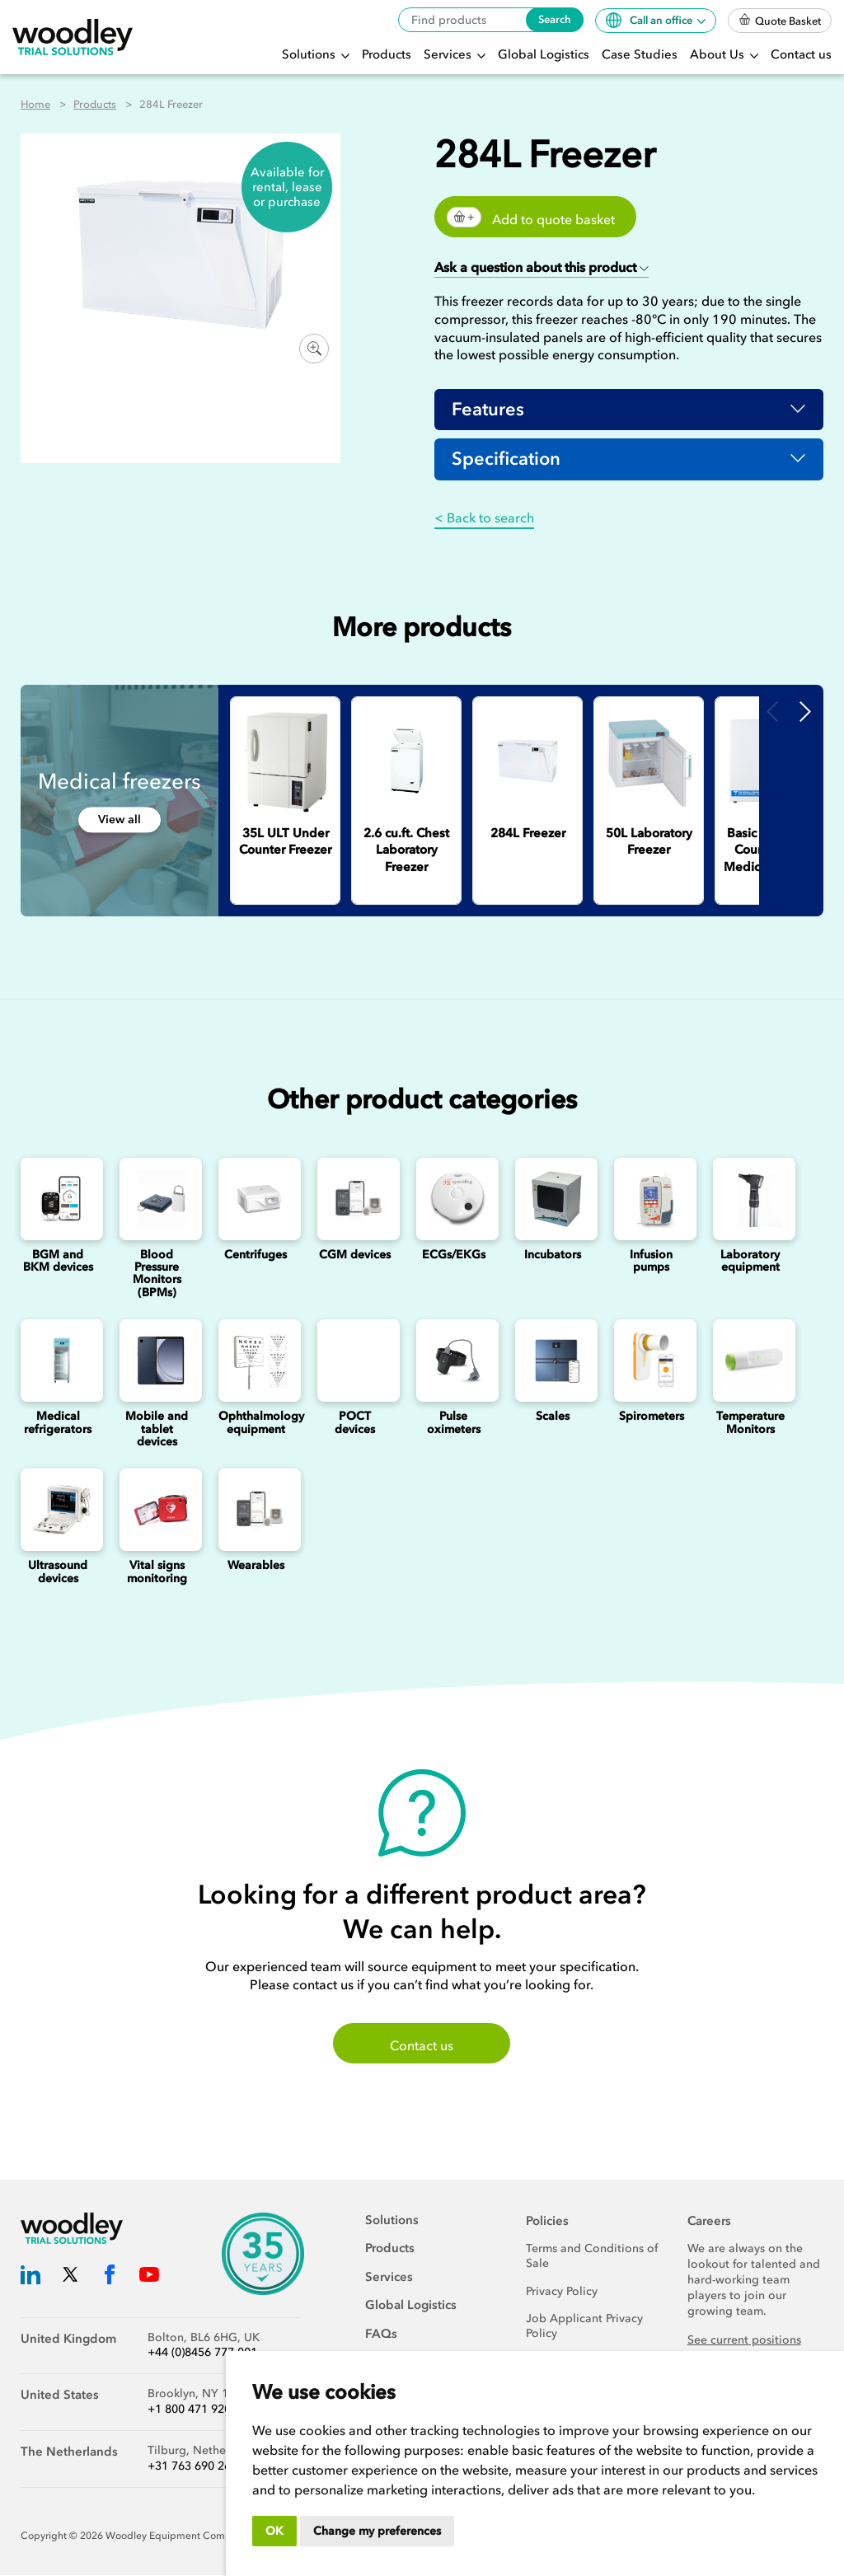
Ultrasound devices (57, 1572)
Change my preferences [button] (377, 2531)
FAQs (381, 2334)
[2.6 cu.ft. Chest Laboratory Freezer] (406, 761)
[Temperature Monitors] (750, 1361)
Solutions (310, 54)
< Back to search (484, 518)
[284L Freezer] (527, 761)
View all (119, 820)
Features (488, 410)
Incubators (552, 1255)
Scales (553, 1417)
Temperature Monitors (750, 1423)
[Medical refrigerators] (58, 1361)
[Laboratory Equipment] (750, 1200)
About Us (719, 54)
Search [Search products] (554, 19)
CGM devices (355, 1255)
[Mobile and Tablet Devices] (157, 1361)
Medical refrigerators (57, 1423)
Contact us (801, 54)
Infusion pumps (651, 1261)
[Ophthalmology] (255, 1361)
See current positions (744, 2341)
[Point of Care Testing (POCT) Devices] (354, 1361)
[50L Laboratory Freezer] (649, 761)
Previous (772, 712)
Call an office (650, 20)
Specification (506, 460)
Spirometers (651, 1417)
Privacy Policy (562, 2292)
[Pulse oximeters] (453, 1361)
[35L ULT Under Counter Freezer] (285, 761)
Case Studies (640, 54)
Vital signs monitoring (157, 1572)
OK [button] (274, 2531)
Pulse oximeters (454, 1423)
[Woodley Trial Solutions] (72, 37)
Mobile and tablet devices (156, 1430)
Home (35, 104)
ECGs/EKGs (453, 1255)
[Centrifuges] (255, 1200)
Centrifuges (255, 1255)
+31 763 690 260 (192, 2467)
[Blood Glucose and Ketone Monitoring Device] (58, 1200)
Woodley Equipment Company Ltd (185, 2536)
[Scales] (552, 1361)
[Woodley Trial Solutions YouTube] (149, 2278)
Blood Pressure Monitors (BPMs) (157, 1274)
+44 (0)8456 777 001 (202, 2354)
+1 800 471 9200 (192, 2411)
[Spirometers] (651, 1361)
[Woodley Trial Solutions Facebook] (110, 2278)
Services (449, 54)
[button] (541, 268)
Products (386, 54)
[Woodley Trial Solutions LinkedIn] (30, 2278)
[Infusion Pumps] (651, 1200)
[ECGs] (453, 1200)
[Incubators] (552, 1200)
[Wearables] (255, 1510)
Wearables (255, 1566)
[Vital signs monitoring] (157, 1510)
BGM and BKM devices (58, 1261)
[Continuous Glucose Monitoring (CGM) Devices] (354, 1200)
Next (805, 712)
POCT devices (355, 1423)
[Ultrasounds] (58, 1510)
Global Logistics (543, 54)
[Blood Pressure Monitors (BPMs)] (157, 1200)
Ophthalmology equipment (261, 1423)
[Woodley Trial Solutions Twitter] (70, 2278)
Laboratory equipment (750, 1261)
